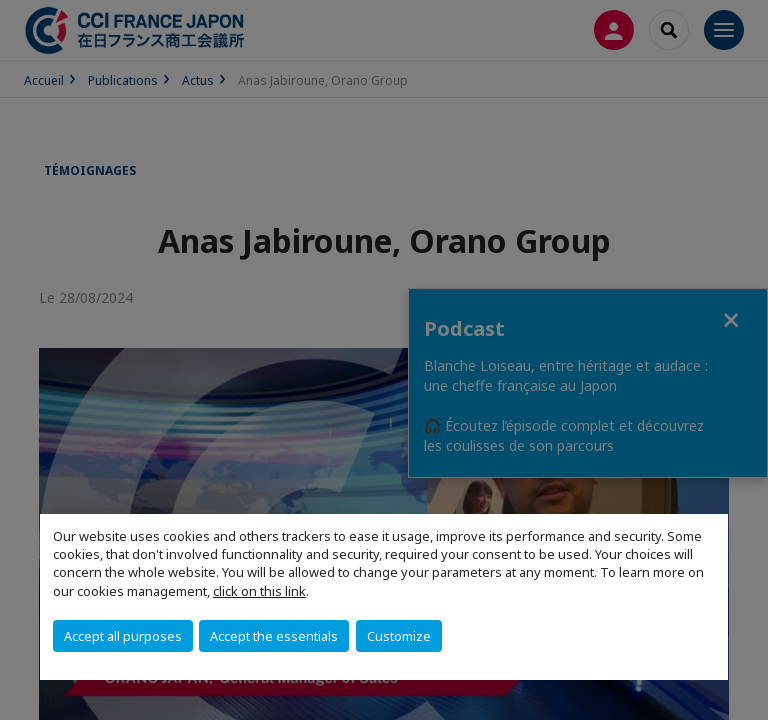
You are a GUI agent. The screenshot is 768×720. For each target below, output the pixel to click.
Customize (399, 636)
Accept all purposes (123, 636)
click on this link (259, 591)
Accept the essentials (274, 636)
